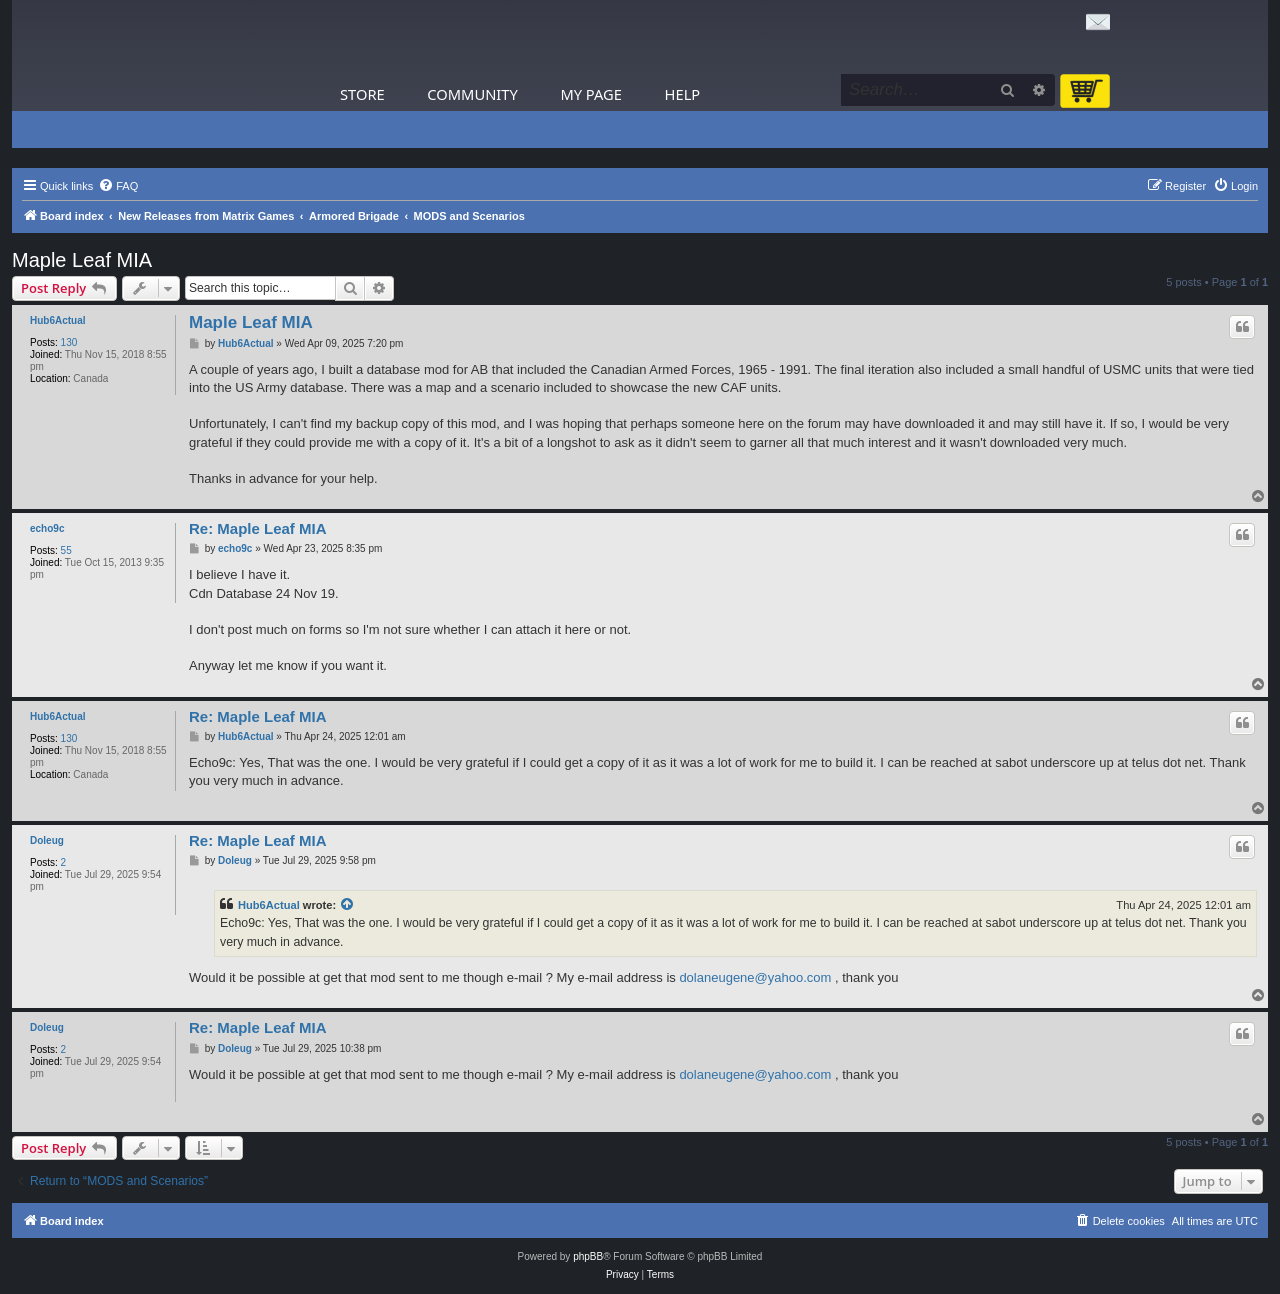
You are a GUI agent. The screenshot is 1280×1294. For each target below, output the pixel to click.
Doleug (47, 840)
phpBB (588, 1256)
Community (472, 94)
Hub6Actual (58, 320)
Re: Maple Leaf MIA (258, 528)
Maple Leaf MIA (82, 260)
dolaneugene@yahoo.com (755, 977)
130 (69, 342)
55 (66, 550)
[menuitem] (118, 186)
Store (362, 94)
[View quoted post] (348, 905)
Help (683, 94)
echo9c (47, 528)
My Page (591, 94)
